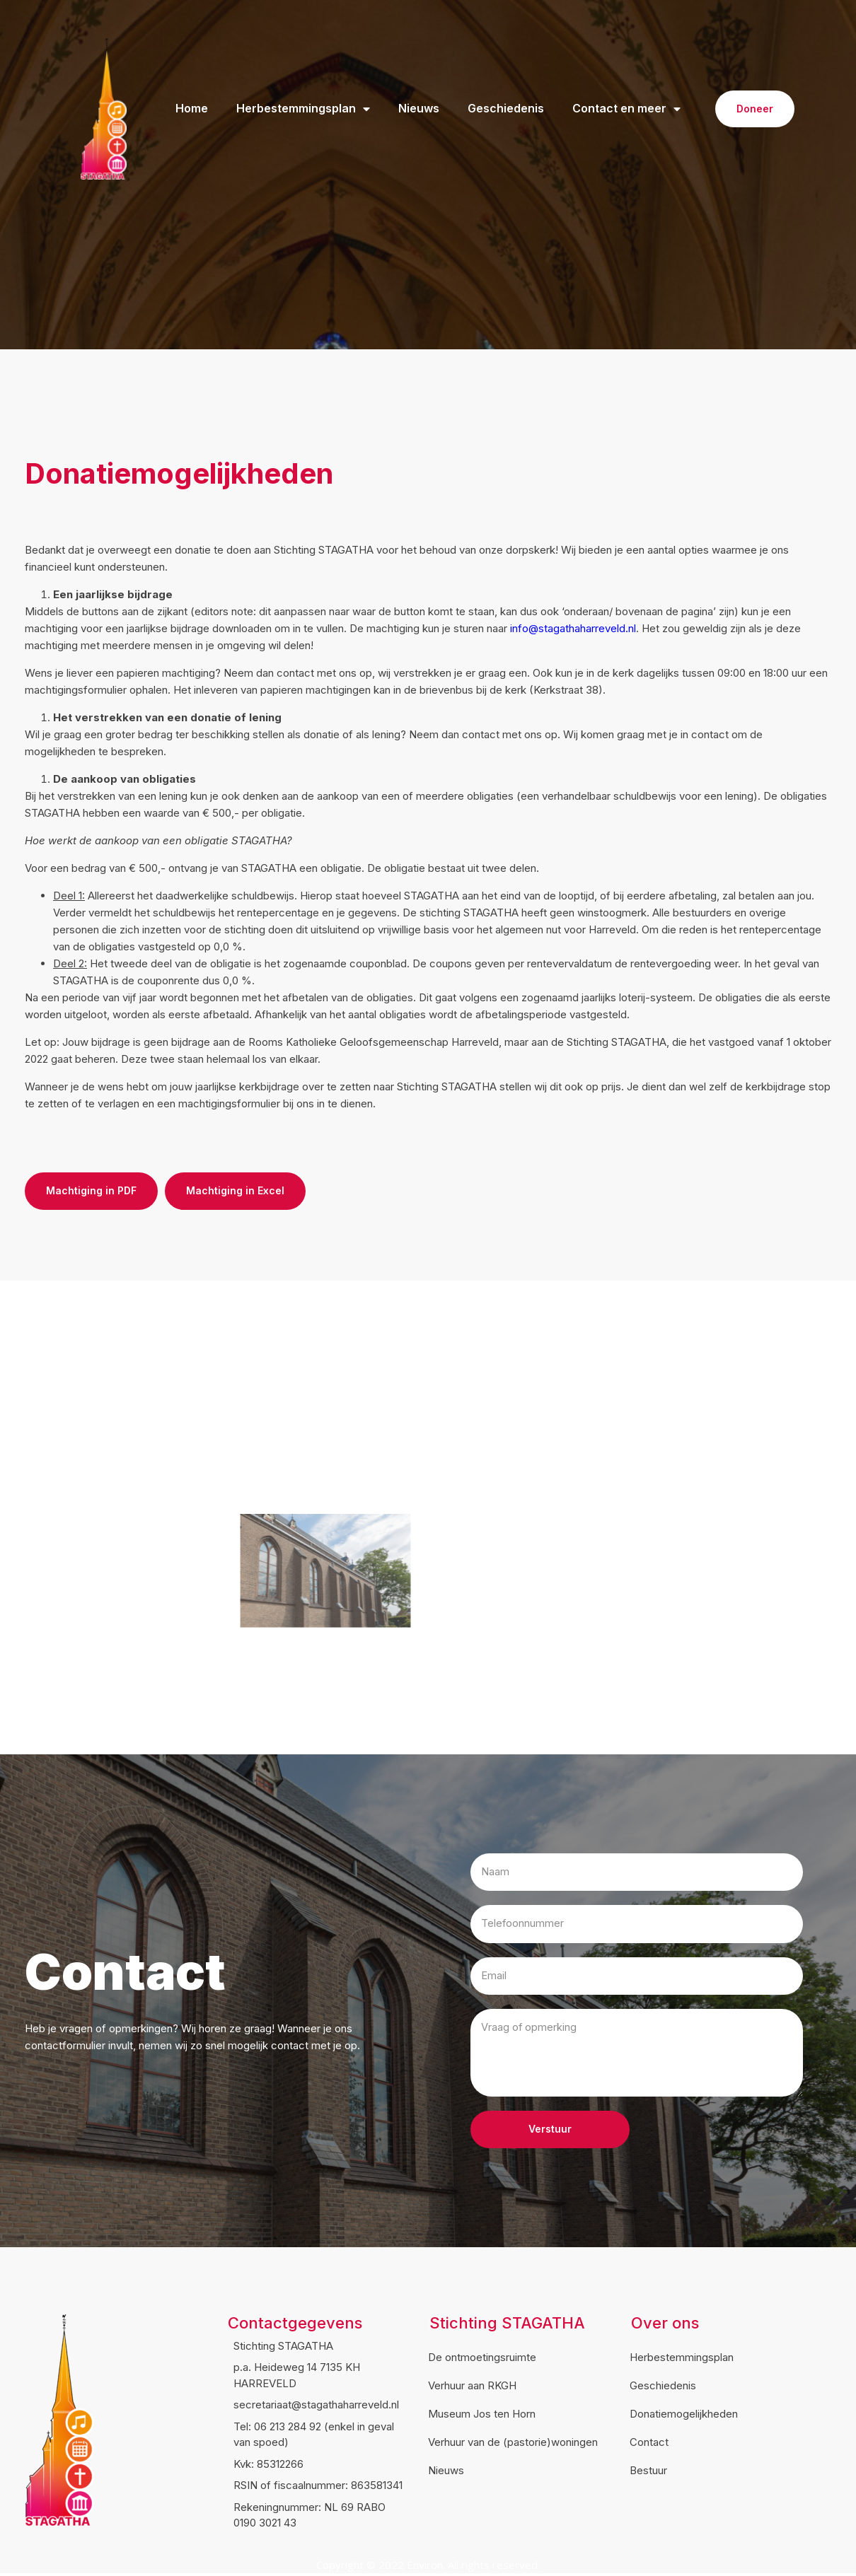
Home (191, 108)
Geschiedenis (506, 108)
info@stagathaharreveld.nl (573, 628)
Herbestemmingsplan (303, 108)
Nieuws (418, 108)
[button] (754, 109)
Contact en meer (626, 108)
